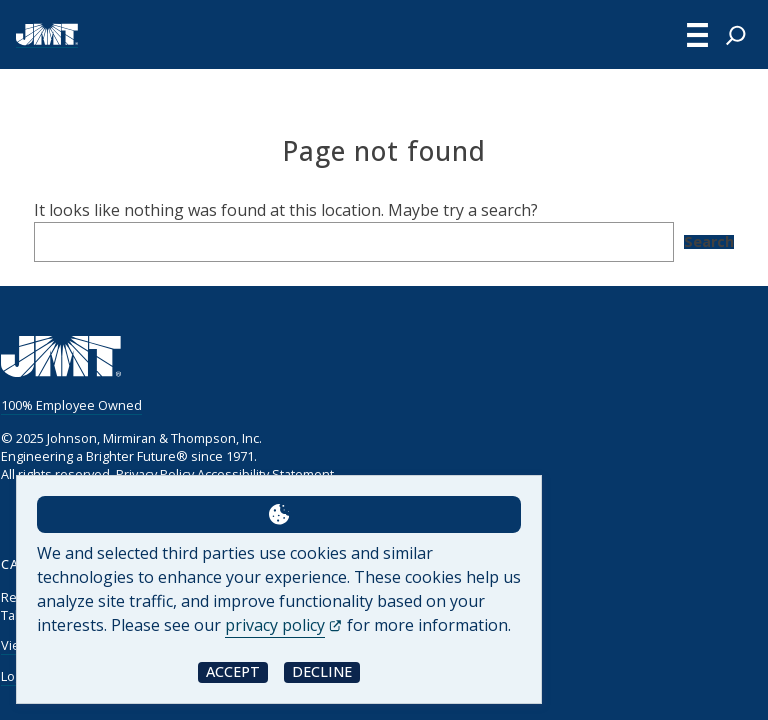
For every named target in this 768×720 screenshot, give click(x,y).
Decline (322, 671)
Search (709, 242)
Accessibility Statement (264, 474)
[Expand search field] (736, 35)
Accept (233, 671)
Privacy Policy (154, 474)
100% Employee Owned (70, 405)
